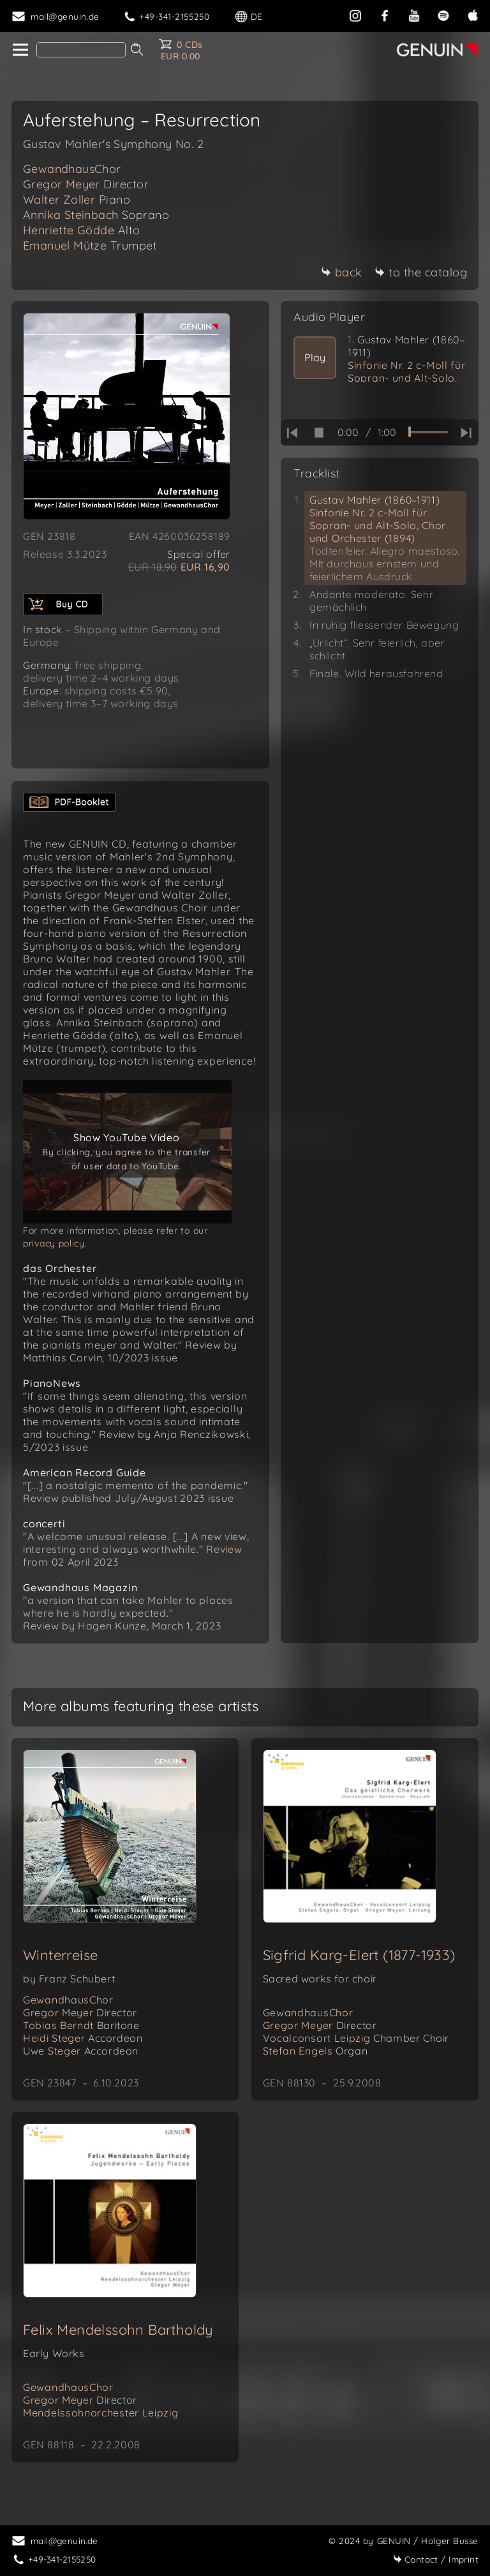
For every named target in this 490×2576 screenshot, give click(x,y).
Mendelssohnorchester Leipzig (101, 2425)
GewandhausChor (72, 168)
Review (223, 1561)
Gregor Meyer (86, 184)
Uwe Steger (80, 2063)
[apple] (473, 14)
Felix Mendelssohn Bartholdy (118, 2342)
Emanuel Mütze (90, 245)
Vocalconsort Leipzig (356, 2050)
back (341, 272)
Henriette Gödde (81, 230)
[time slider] (428, 432)
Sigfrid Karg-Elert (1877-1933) (359, 1968)
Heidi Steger (82, 2050)
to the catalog (421, 272)
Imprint (436, 2559)
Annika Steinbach (96, 214)
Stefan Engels (315, 2063)
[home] (19, 50)
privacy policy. (55, 1256)
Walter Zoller (76, 199)
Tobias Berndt (81, 2038)
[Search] (81, 49)
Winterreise (60, 1968)
